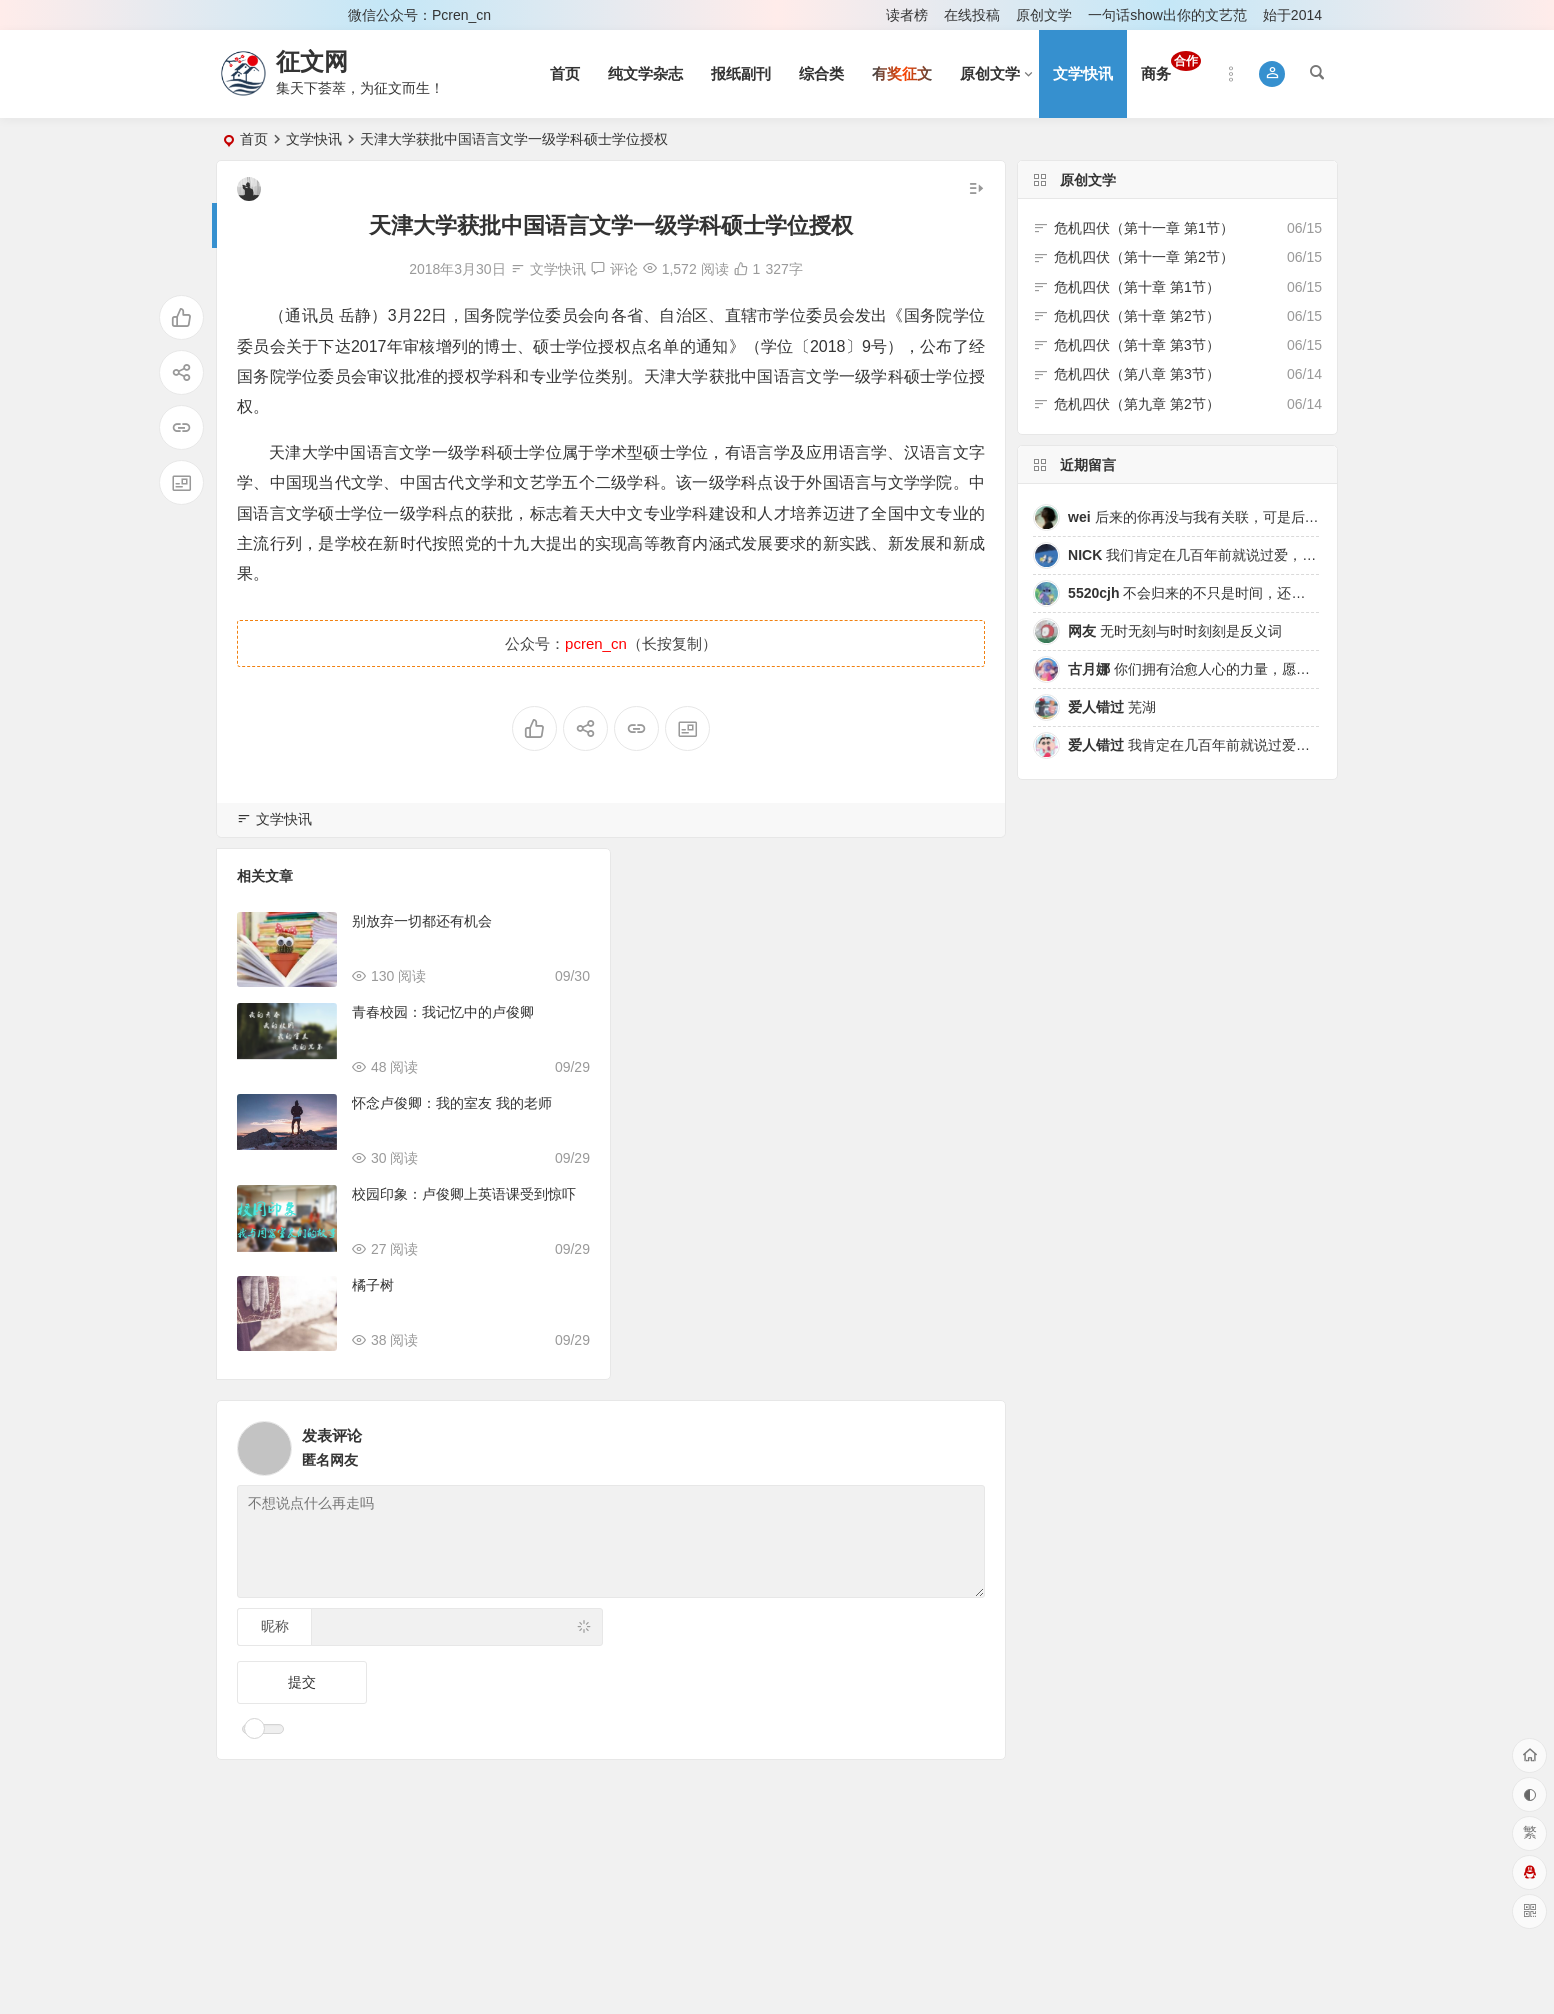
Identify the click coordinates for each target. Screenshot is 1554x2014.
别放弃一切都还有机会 (422, 921)
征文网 (312, 61)
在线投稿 (972, 15)
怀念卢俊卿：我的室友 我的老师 (452, 1103)
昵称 (275, 1626)
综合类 (821, 73)
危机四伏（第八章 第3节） (1137, 374)
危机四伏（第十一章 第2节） (1144, 257)
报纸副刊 (741, 73)
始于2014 (1292, 15)
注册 (306, 15)
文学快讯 (1083, 73)
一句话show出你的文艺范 (1167, 15)
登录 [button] (245, 15)
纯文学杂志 (645, 73)
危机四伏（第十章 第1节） (1137, 287)
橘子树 (373, 1285)
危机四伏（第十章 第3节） (1137, 345)
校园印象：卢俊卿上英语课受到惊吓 (464, 1194)
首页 (565, 73)
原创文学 (1044, 15)
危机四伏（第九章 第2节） (1137, 404)
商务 (1171, 66)
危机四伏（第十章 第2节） (1137, 316)
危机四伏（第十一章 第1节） (1144, 228)
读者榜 (907, 15)
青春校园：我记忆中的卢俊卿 (443, 1012)
